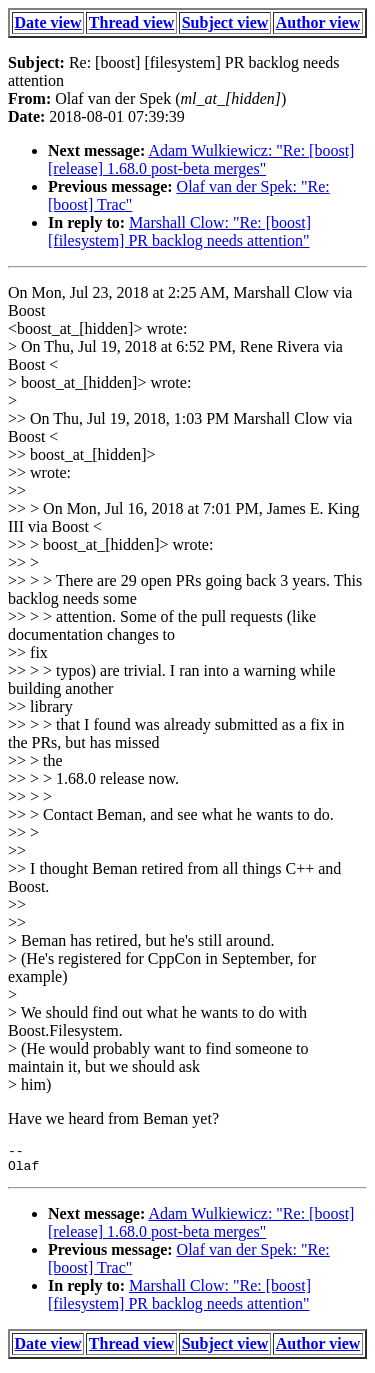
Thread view (131, 22)
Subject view (225, 22)
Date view (48, 22)
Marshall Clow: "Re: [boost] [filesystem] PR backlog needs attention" (179, 231)
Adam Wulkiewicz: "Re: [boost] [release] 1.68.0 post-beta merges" (201, 159)
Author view (318, 22)
